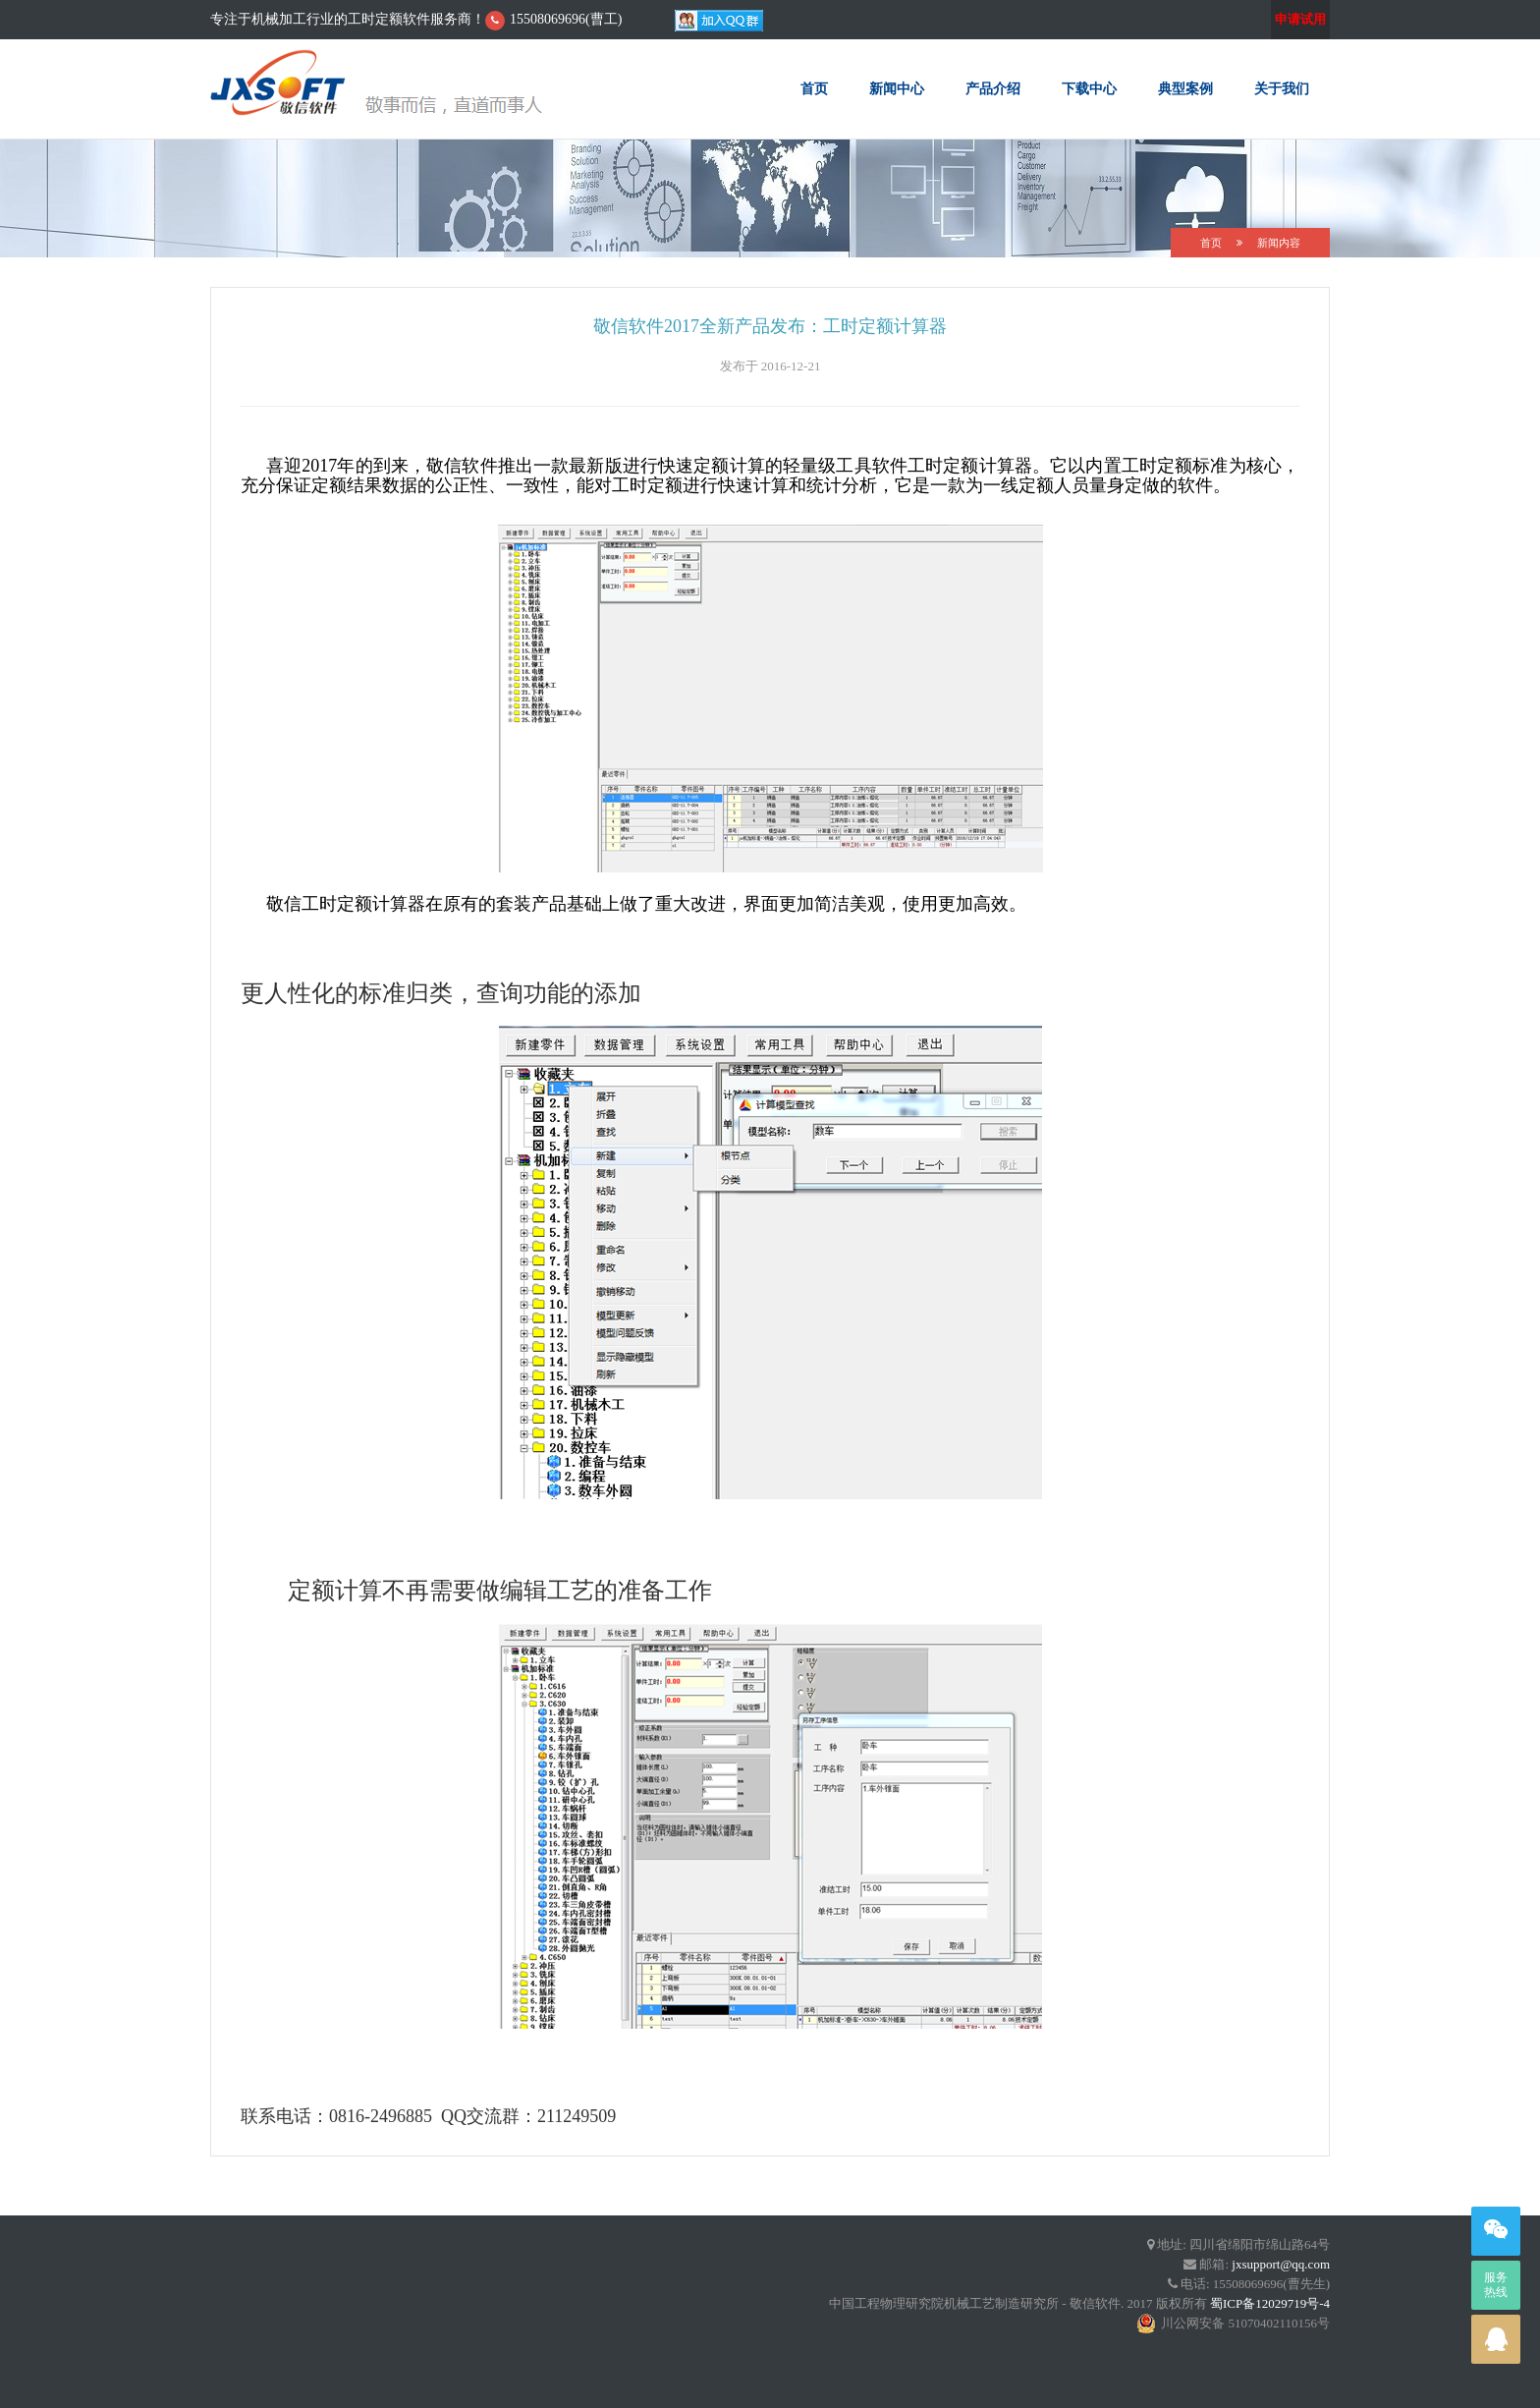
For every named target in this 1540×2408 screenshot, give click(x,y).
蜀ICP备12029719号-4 (1270, 2303)
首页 (814, 88)
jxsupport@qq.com (1281, 2264)
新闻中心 (896, 88)
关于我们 (1281, 88)
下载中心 (1089, 88)
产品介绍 (992, 88)
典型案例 (1185, 88)
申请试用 (1300, 19)
